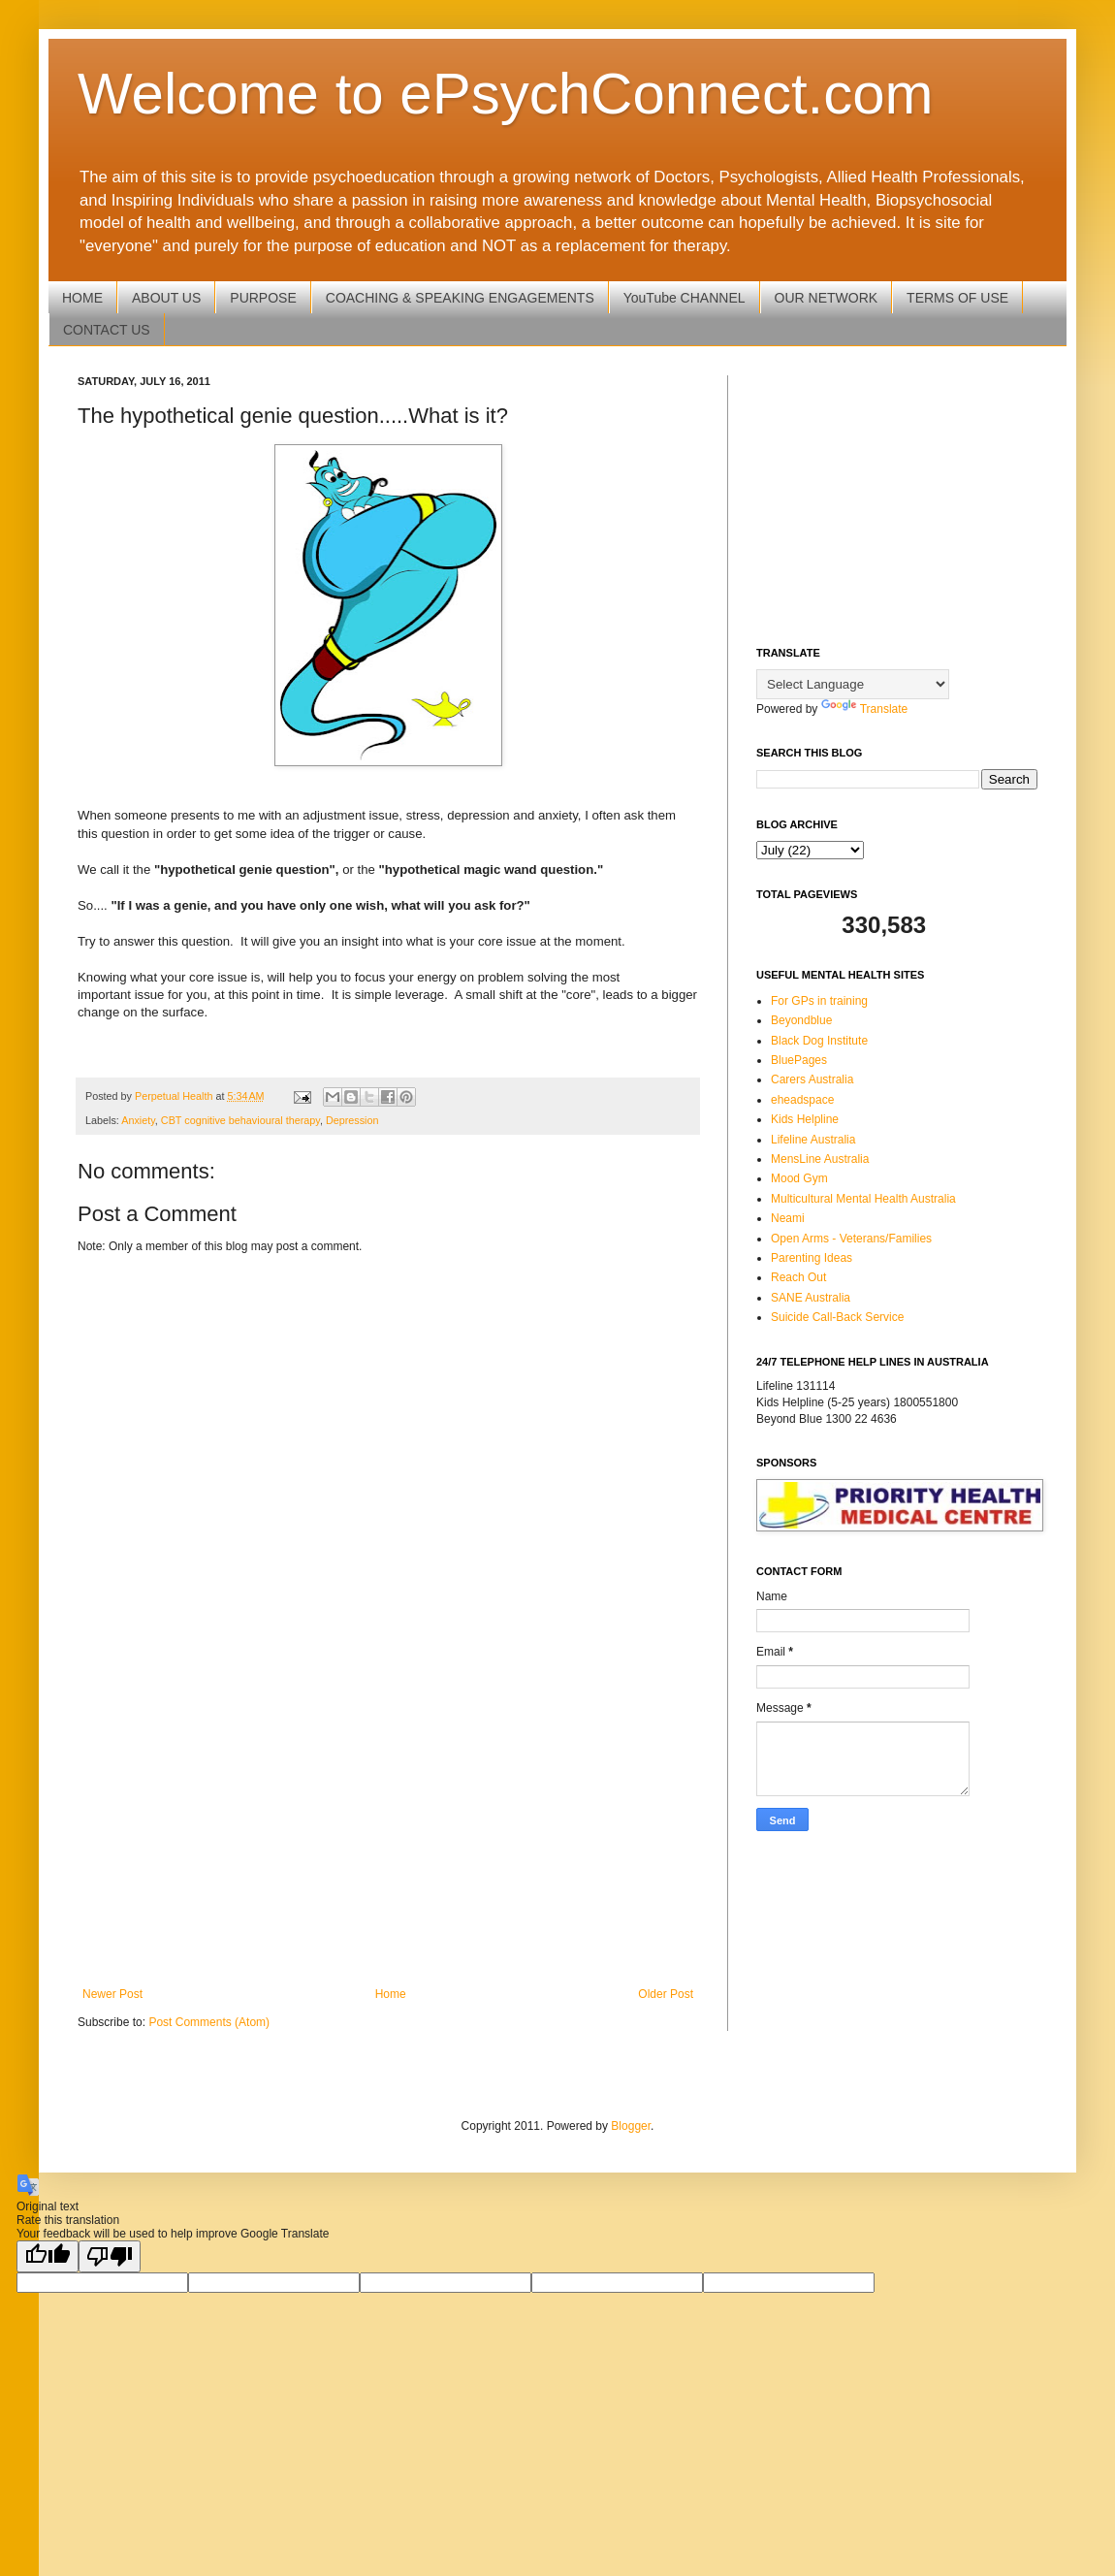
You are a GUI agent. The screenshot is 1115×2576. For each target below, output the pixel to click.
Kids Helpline (805, 1119)
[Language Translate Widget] (852, 684)
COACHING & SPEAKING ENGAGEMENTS (460, 298)
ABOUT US (166, 298)
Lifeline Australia (813, 1139)
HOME (82, 298)
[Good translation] (47, 2256)
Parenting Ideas (811, 1258)
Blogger (631, 2126)
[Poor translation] (110, 2256)
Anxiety (138, 1120)
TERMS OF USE (957, 298)
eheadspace (802, 1100)
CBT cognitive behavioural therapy (240, 1120)
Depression (352, 1120)
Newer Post (112, 1994)
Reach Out (798, 1277)
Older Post (665, 1994)
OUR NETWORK (826, 298)
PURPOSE (263, 298)
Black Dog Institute (819, 1040)
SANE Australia (810, 1297)
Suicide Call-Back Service (837, 1317)
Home (390, 1994)
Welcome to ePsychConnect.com (506, 93)
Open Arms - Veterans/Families (851, 1238)
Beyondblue (801, 1020)
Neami (788, 1218)
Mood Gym (799, 1178)
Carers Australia (812, 1079)
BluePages (799, 1060)
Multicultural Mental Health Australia (863, 1199)
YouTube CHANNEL (684, 298)
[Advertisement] (388, 1827)
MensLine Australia (820, 1159)
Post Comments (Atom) (209, 2022)
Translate (864, 709)
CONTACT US (106, 330)
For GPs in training (819, 1001)
